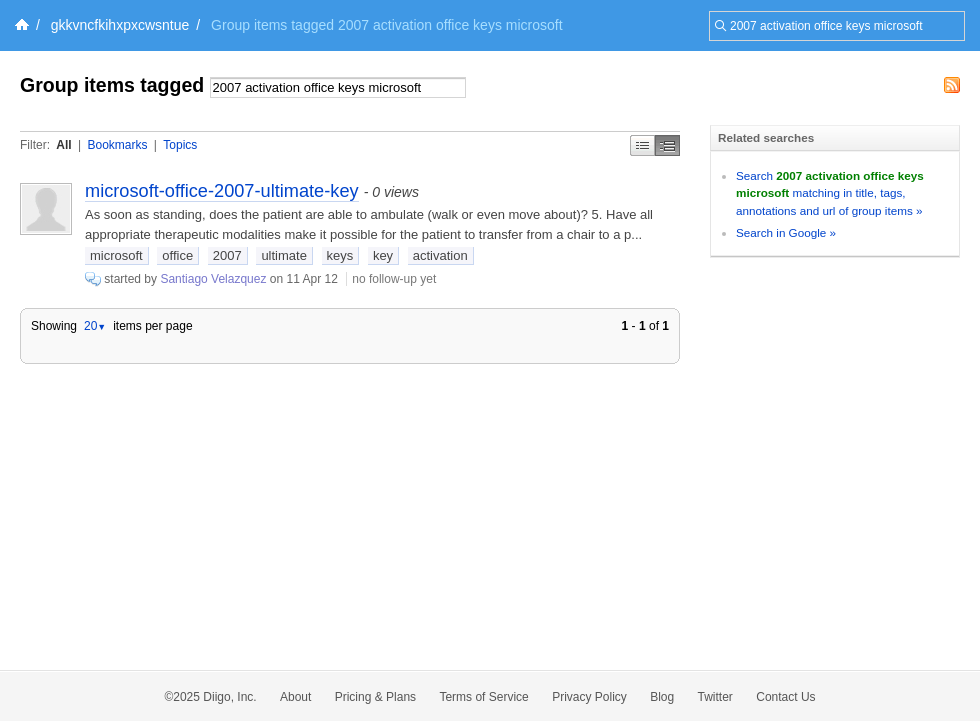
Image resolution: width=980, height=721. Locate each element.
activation (440, 255)
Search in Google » (786, 232)
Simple (642, 145)
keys (340, 255)
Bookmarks (117, 145)
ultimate (284, 255)
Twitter (715, 697)
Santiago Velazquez (213, 279)
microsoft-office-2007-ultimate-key (222, 191)
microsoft (116, 255)
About (295, 697)
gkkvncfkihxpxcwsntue (120, 25)
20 (95, 326)
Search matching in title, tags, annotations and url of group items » (830, 193)
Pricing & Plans (375, 697)
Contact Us (785, 697)
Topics (180, 145)
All (63, 145)
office (177, 255)
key (383, 255)
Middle (667, 145)
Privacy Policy (589, 697)
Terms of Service (483, 697)
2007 (227, 255)
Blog (662, 697)
